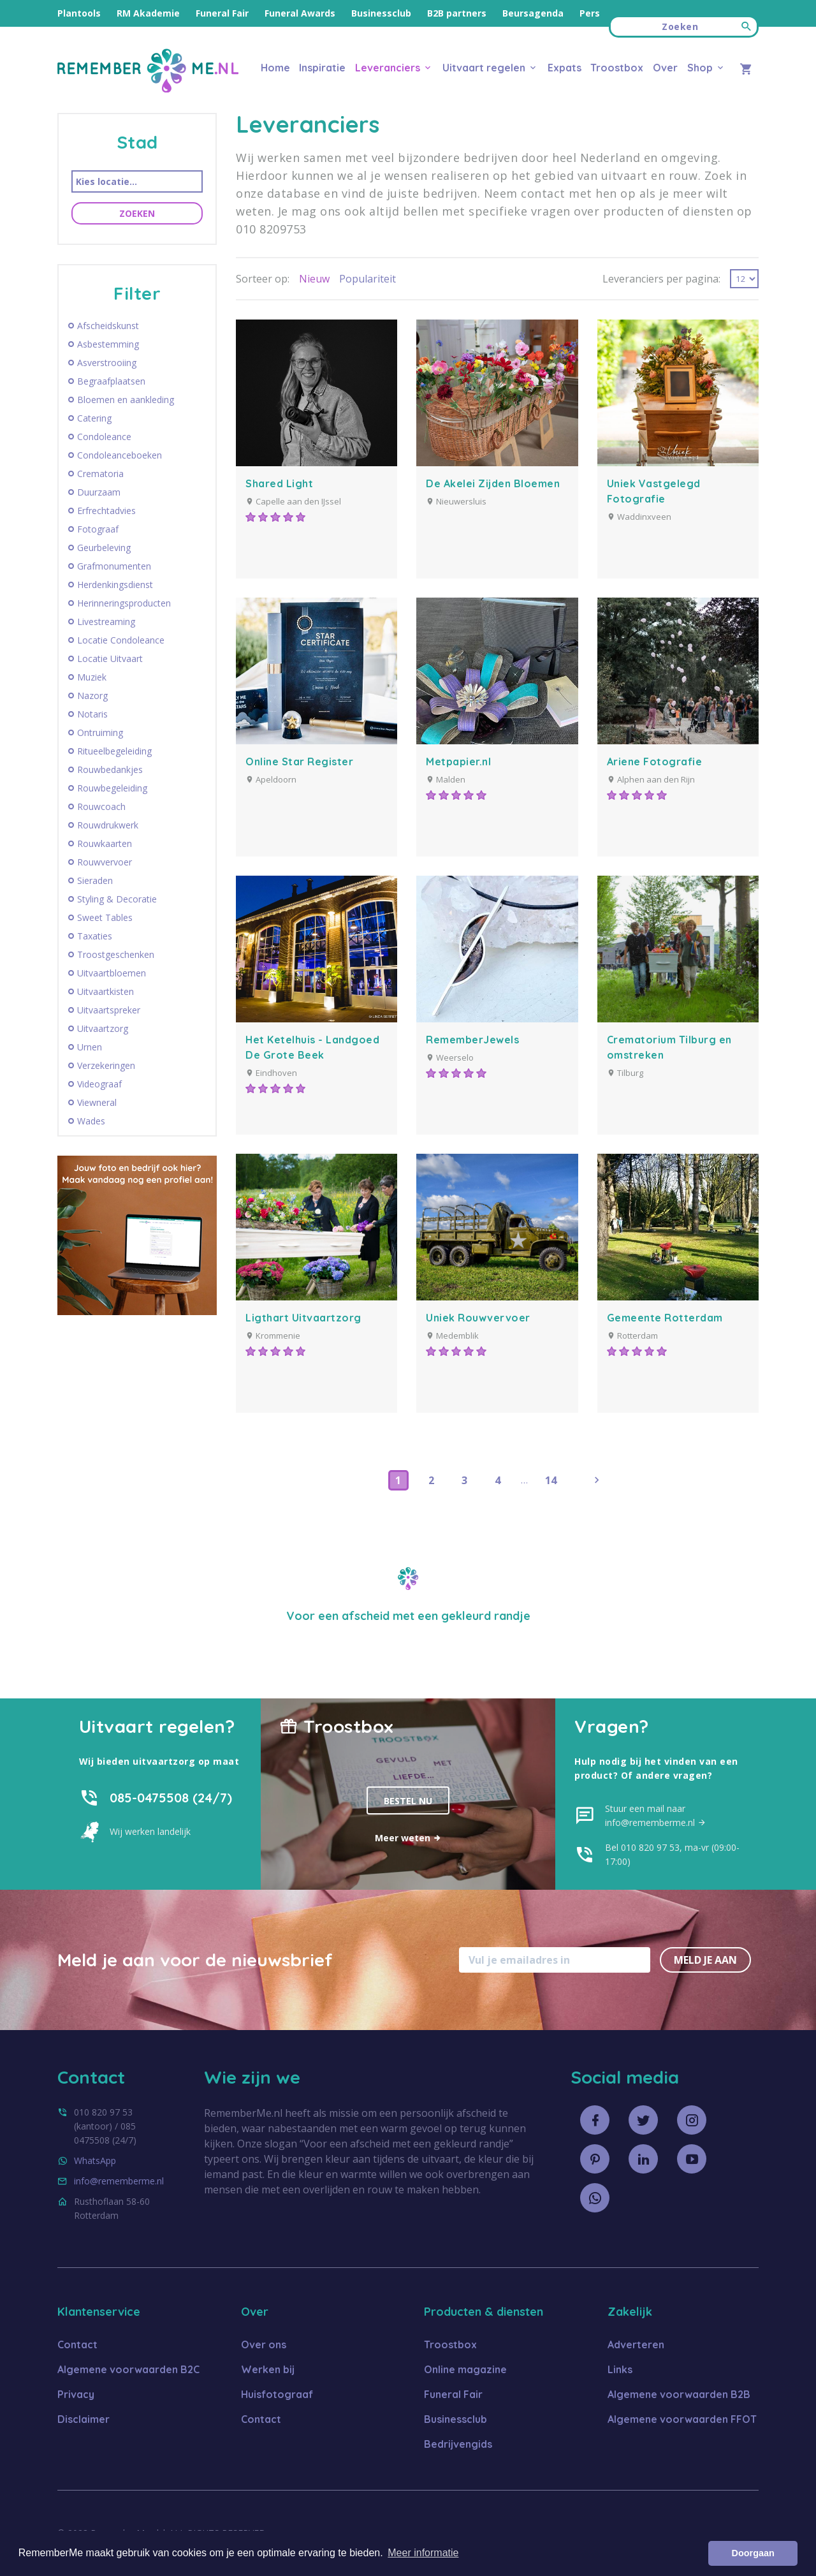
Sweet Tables (105, 917)
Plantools (79, 13)
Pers (589, 13)
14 (551, 1480)
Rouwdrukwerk (107, 825)
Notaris (92, 714)
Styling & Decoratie (117, 899)
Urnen (89, 1047)
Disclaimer (83, 2419)
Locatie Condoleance (120, 640)
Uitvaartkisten (105, 991)
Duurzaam (98, 492)
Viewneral (97, 1102)
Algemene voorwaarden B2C (128, 2369)
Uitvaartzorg (102, 1028)
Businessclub (381, 13)
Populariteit (367, 279)
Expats (564, 68)
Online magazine (465, 2369)
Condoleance (104, 436)
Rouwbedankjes (110, 769)
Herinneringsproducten (124, 603)
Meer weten (408, 1838)
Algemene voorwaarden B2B (679, 2394)
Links (620, 2369)
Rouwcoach (101, 806)
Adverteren (636, 2344)
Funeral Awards (300, 13)
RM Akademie (148, 13)
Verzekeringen (106, 1065)
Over (665, 68)
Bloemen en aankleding (125, 399)
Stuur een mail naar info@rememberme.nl (655, 1815)
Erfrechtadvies (106, 510)
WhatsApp (95, 2160)
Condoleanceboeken (119, 455)
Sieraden (95, 880)
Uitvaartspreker (108, 1010)
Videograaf (99, 1084)
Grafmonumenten (114, 566)
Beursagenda (533, 13)
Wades (91, 1121)
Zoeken (137, 213)
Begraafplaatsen (111, 381)
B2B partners (456, 13)
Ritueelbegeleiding (114, 751)
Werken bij (268, 2369)
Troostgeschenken (115, 954)
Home (275, 68)
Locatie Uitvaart (110, 658)
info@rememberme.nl (119, 2181)
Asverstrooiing (106, 362)
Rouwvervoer (104, 862)
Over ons (263, 2344)
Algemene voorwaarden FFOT (682, 2419)
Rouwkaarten (104, 843)
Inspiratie (322, 68)
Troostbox (616, 68)
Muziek (91, 677)
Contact (77, 2344)
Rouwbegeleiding (112, 788)
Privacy (75, 2394)
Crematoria (100, 473)
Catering (94, 418)
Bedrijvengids (458, 2444)
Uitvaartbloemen (111, 973)
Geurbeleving (104, 547)
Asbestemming (108, 344)
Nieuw (314, 279)
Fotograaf (98, 529)
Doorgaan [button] (753, 2553)
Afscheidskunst (108, 325)
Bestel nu (408, 1801)
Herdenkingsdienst (115, 584)
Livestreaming (106, 621)
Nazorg (92, 695)
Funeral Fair (222, 13)
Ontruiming (100, 732)
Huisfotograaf (277, 2394)
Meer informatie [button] (423, 2552)
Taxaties (94, 936)
